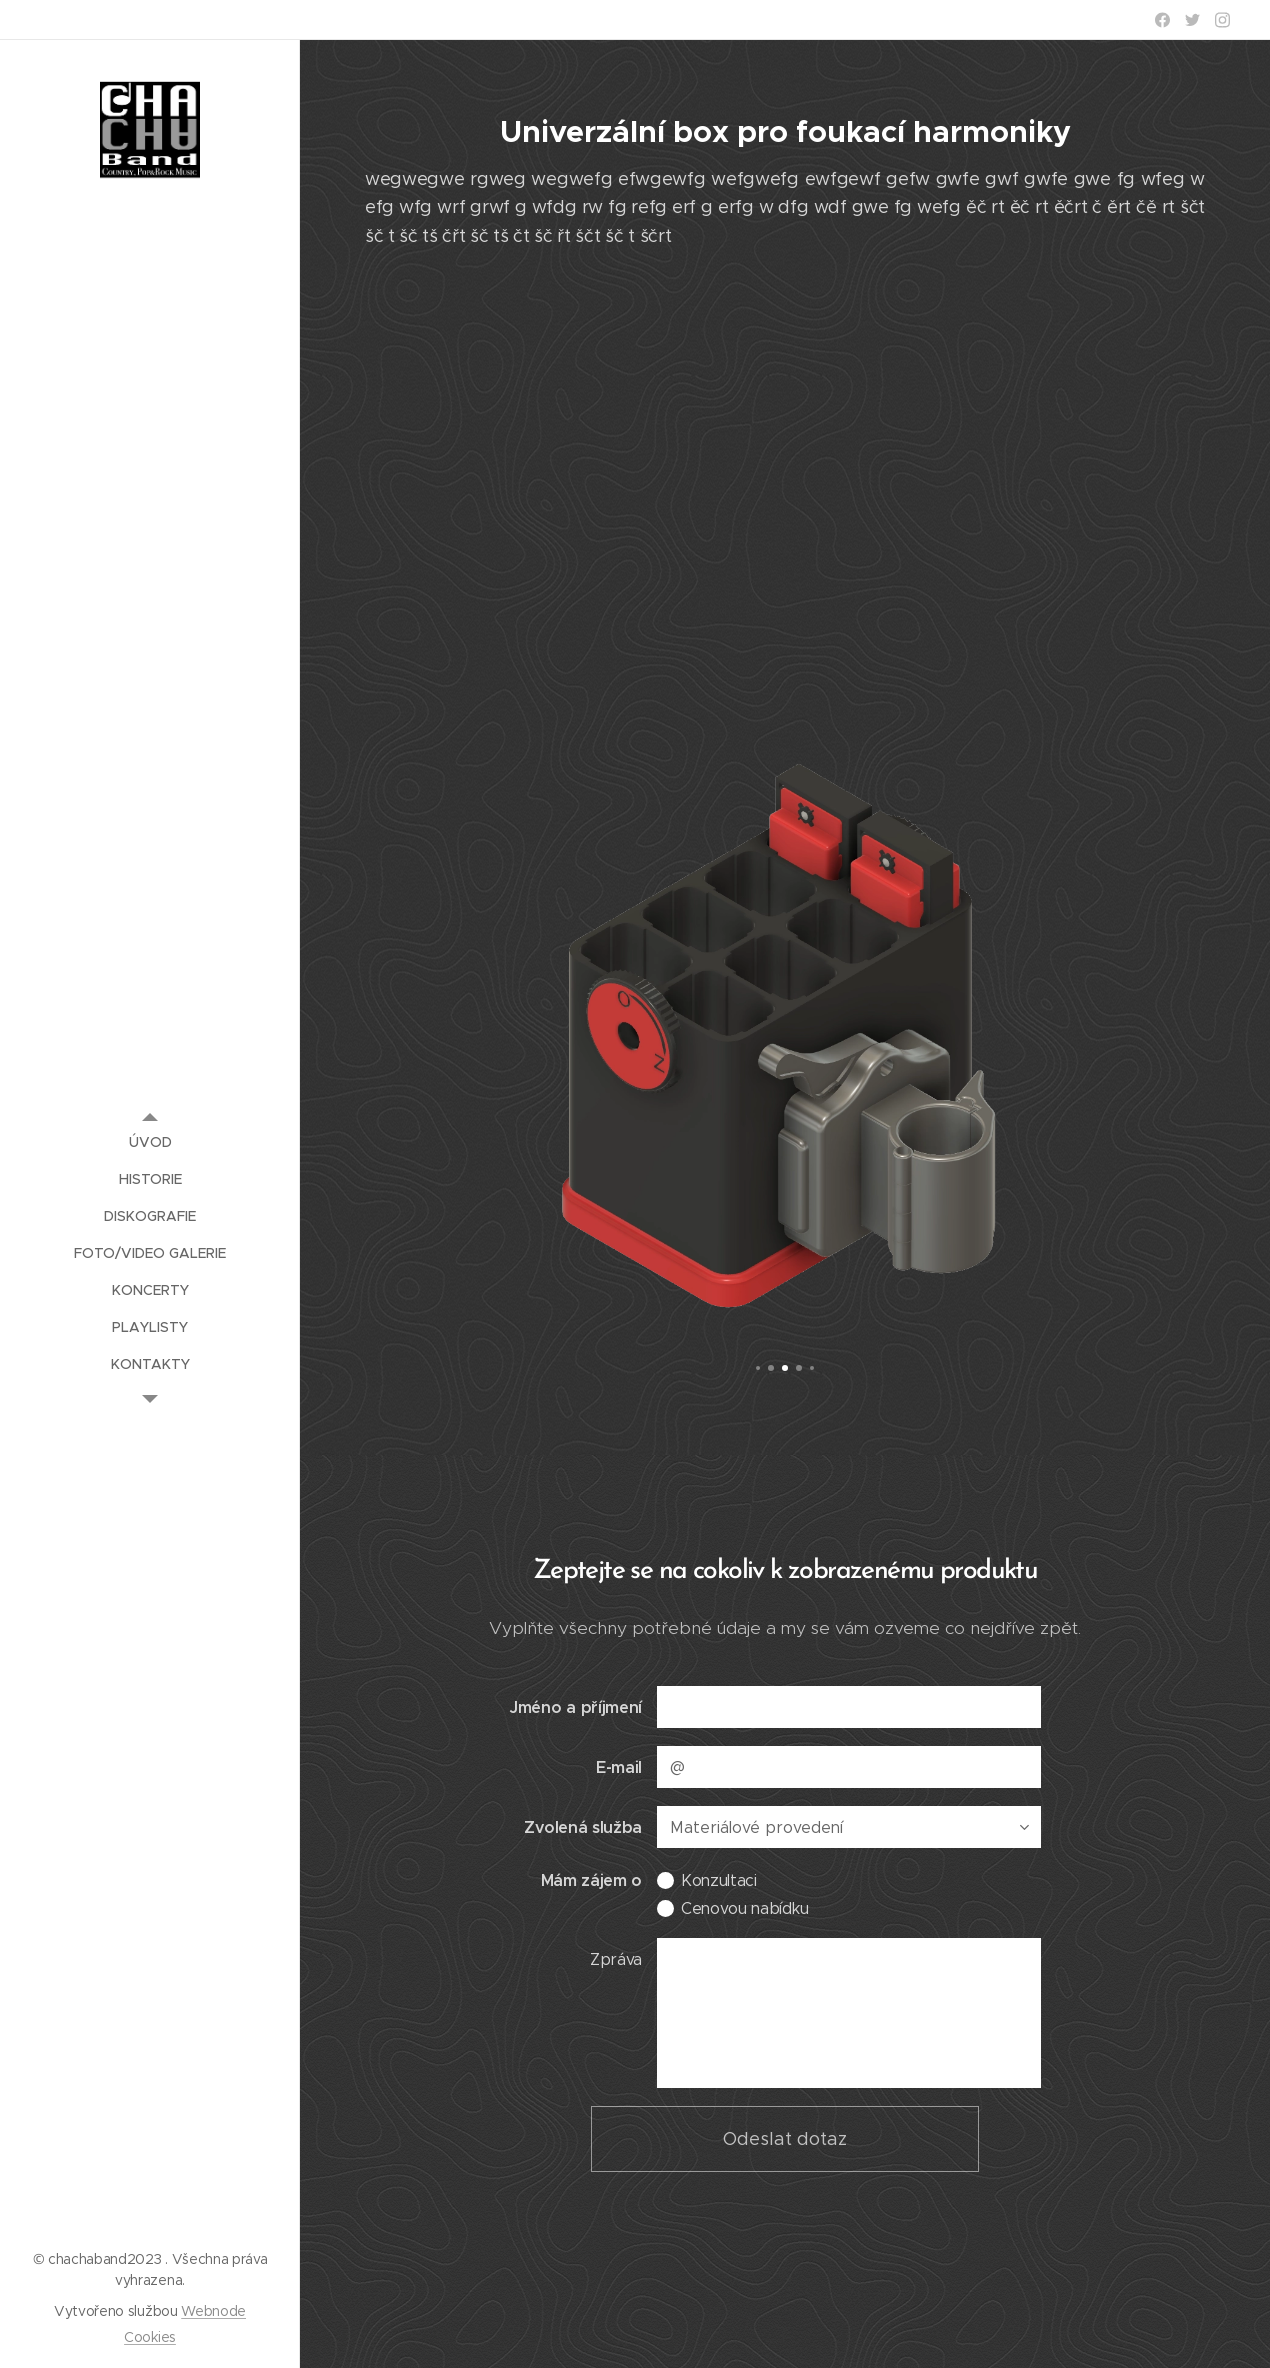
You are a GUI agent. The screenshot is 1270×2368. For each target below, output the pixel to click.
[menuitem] (150, 1142)
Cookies (150, 2337)
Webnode (213, 2311)
